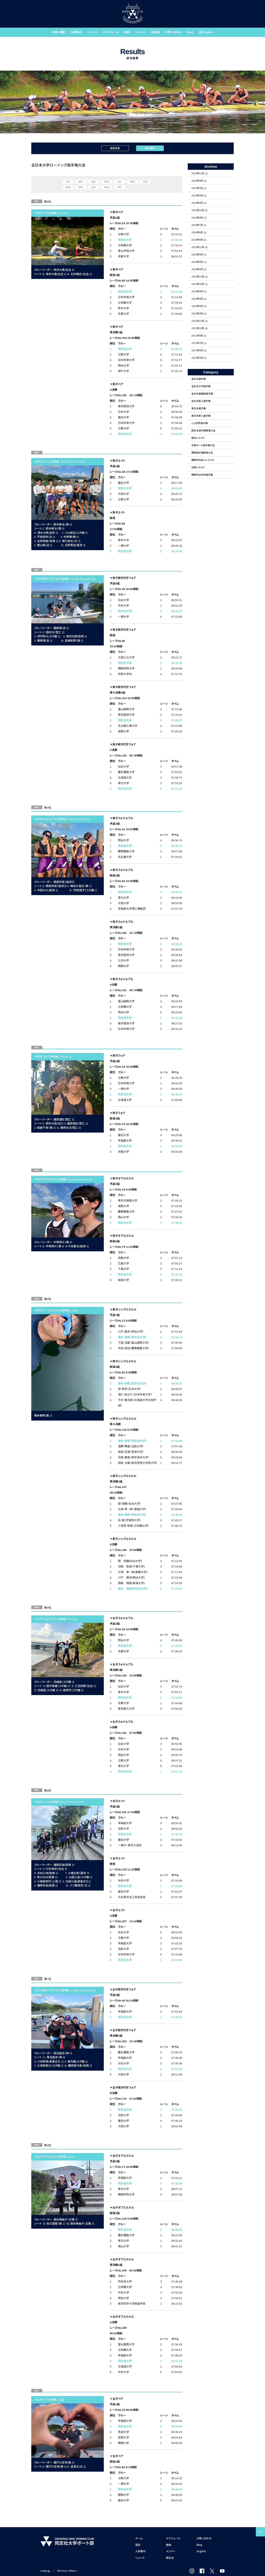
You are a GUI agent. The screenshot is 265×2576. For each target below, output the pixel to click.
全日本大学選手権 (201, 385)
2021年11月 (197, 320)
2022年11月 (197, 276)
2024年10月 (197, 209)
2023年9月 (197, 254)
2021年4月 (197, 357)
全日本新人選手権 (201, 400)
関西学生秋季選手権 (202, 474)
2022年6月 (197, 305)
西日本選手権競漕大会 (203, 430)
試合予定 (117, 148)
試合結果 (148, 148)
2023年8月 (197, 261)
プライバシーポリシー (67, 2570)
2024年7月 (197, 224)
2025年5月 (197, 195)
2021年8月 (197, 335)
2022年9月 (197, 290)
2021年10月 (197, 327)
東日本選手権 (198, 408)
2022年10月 (197, 283)
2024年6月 (197, 231)
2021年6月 (197, 349)
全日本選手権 (198, 378)
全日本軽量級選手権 (202, 393)
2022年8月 (197, 298)
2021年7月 (197, 342)
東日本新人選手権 (201, 415)
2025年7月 (197, 187)
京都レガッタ (197, 467)
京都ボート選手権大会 (203, 444)
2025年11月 (197, 172)
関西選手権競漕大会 (202, 452)
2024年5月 (197, 239)
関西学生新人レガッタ (202, 459)
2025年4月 (197, 202)
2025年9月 (197, 180)
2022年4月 (197, 313)
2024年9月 (197, 217)
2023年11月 (197, 246)
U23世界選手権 (199, 422)
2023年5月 (197, 268)
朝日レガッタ (197, 437)
